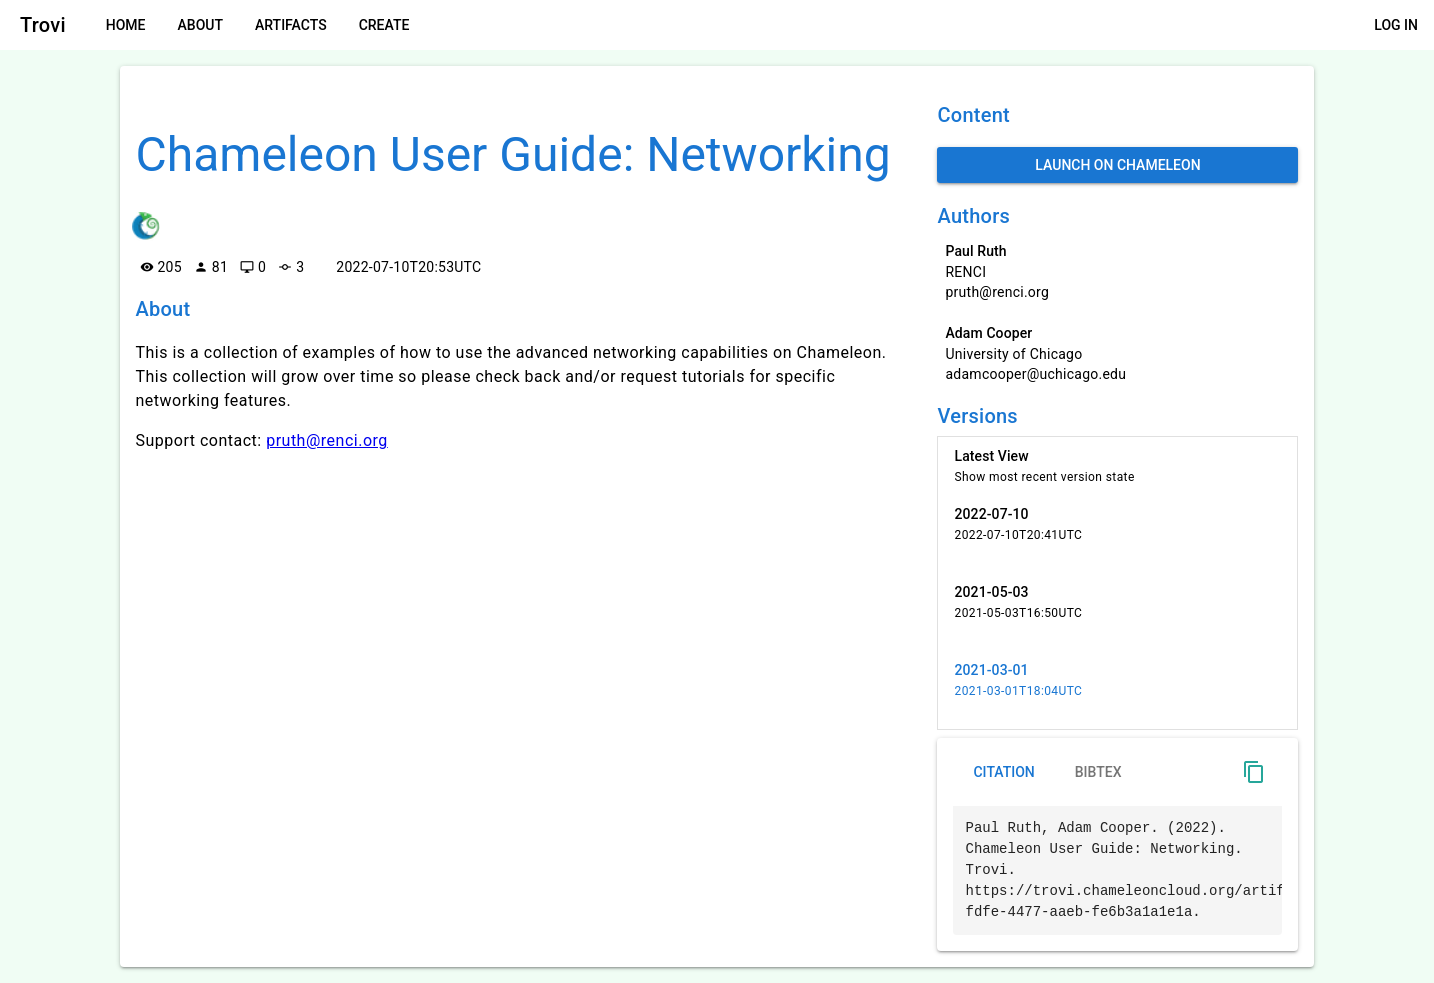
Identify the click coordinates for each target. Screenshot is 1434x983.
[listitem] (1117, 466)
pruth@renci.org (327, 440)
